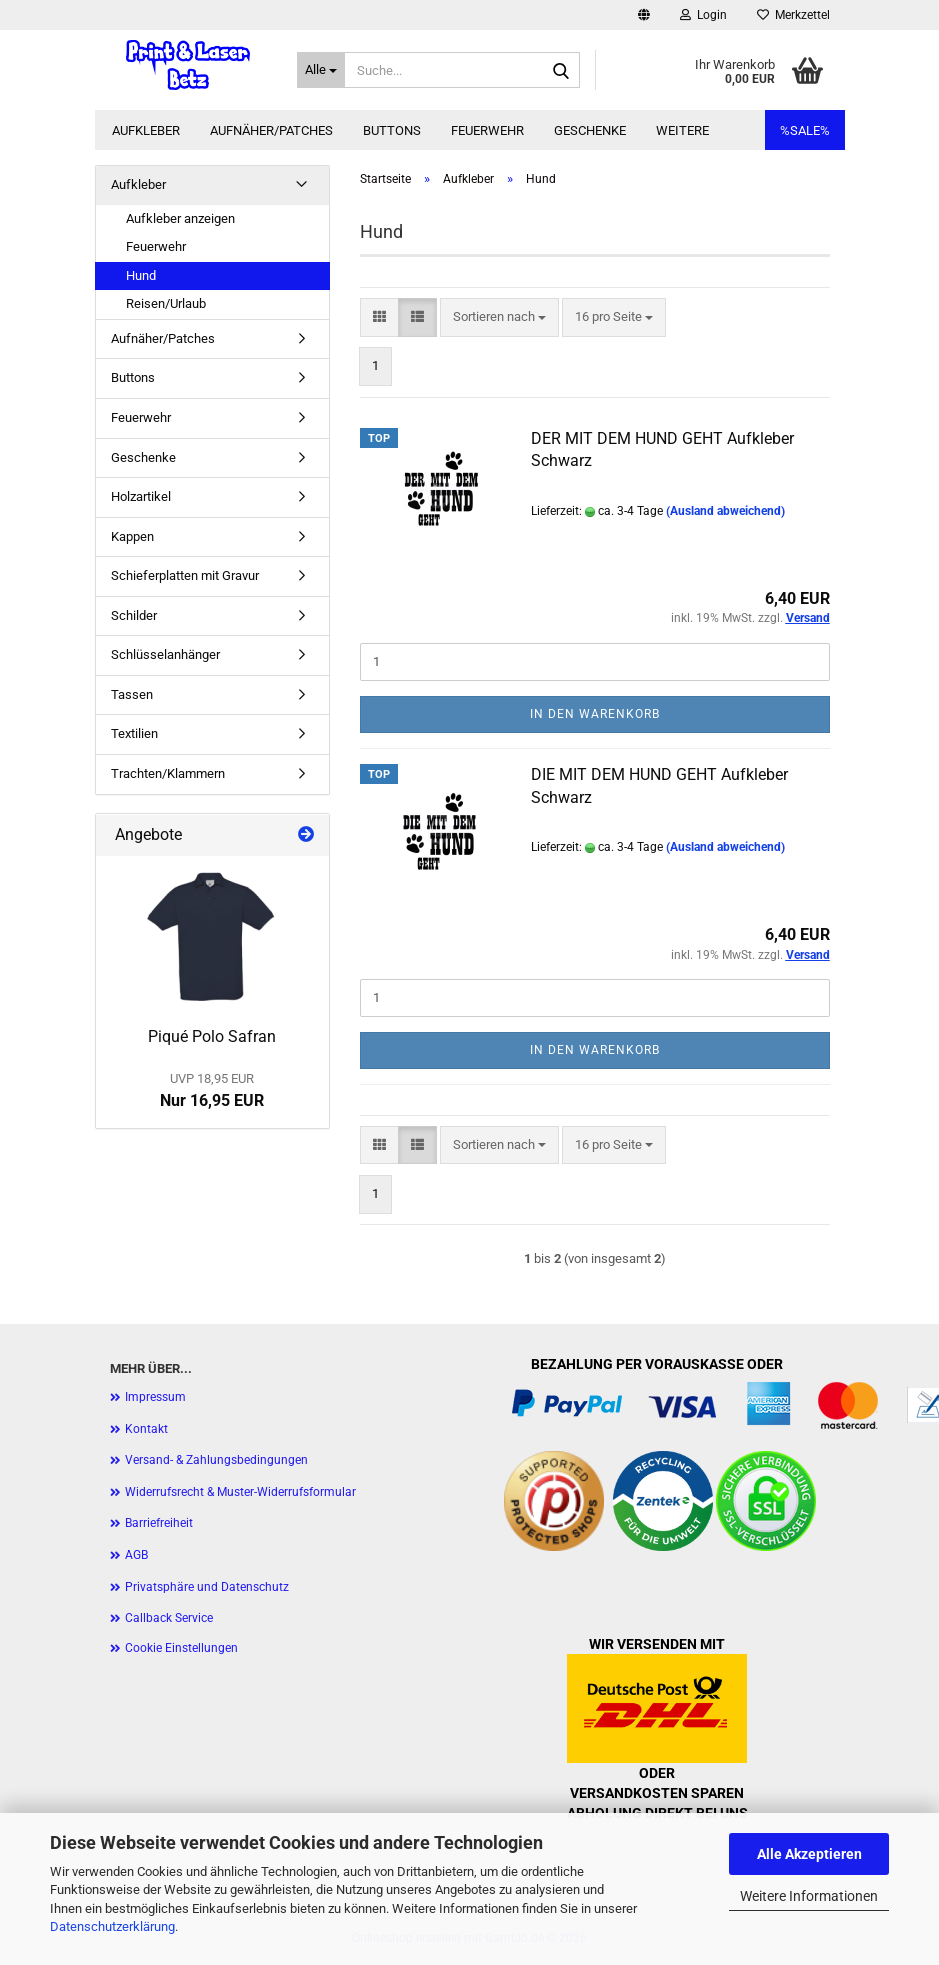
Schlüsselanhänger (165, 654)
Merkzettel (793, 15)
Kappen (132, 536)
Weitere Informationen (809, 1896)
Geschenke (590, 130)
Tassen (132, 694)
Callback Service (169, 1618)
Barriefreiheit (159, 1523)
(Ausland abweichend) (725, 511)
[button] (644, 15)
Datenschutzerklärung (112, 1926)
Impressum (155, 1397)
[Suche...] (321, 70)
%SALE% (805, 130)
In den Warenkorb (595, 714)
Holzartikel (141, 496)
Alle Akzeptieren (809, 1854)
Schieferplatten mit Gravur (185, 575)
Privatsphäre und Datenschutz (207, 1587)
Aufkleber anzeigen (180, 218)
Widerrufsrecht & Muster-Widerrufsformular (240, 1492)
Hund (141, 275)
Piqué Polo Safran (212, 1036)
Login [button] (703, 15)
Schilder (134, 615)
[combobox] (499, 317)
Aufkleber (146, 130)
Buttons (392, 130)
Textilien (134, 733)
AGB (136, 1555)
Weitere (682, 130)
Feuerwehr (487, 130)
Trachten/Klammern (168, 773)
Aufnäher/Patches (271, 130)
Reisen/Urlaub (166, 303)
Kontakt (146, 1429)
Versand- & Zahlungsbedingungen (216, 1460)
